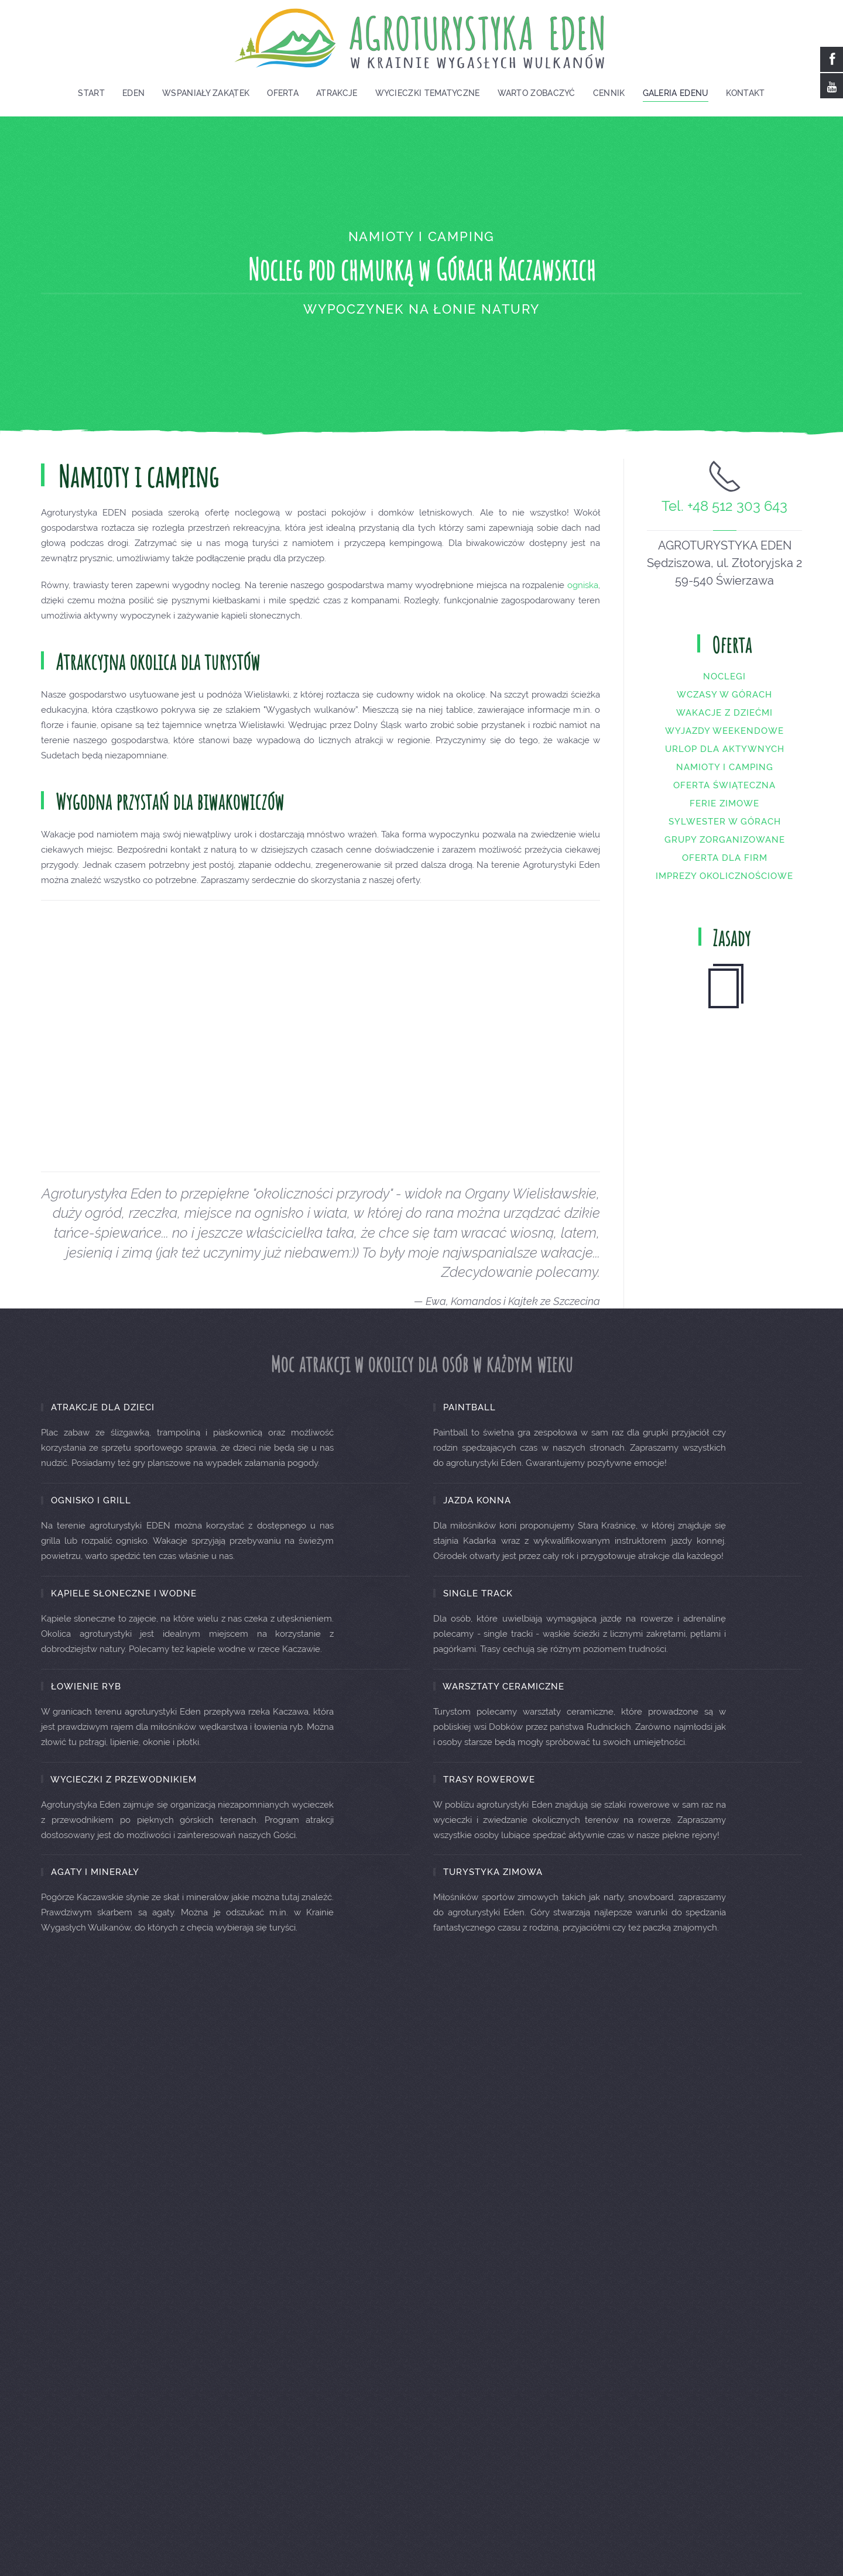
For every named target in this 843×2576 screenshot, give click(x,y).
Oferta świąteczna (724, 797)
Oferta (283, 93)
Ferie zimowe (724, 815)
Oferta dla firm (724, 870)
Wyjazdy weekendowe (724, 743)
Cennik (609, 93)
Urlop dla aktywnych (724, 761)
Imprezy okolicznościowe (724, 888)
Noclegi (724, 689)
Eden (133, 93)
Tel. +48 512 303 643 (724, 518)
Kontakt (745, 93)
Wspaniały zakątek (205, 93)
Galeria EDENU (676, 93)
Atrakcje (336, 93)
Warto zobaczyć (536, 93)
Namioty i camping (724, 779)
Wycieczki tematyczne (427, 93)
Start (91, 93)
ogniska (582, 597)
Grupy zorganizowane (724, 852)
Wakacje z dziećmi (724, 725)
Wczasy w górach (724, 707)
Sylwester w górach (725, 834)
